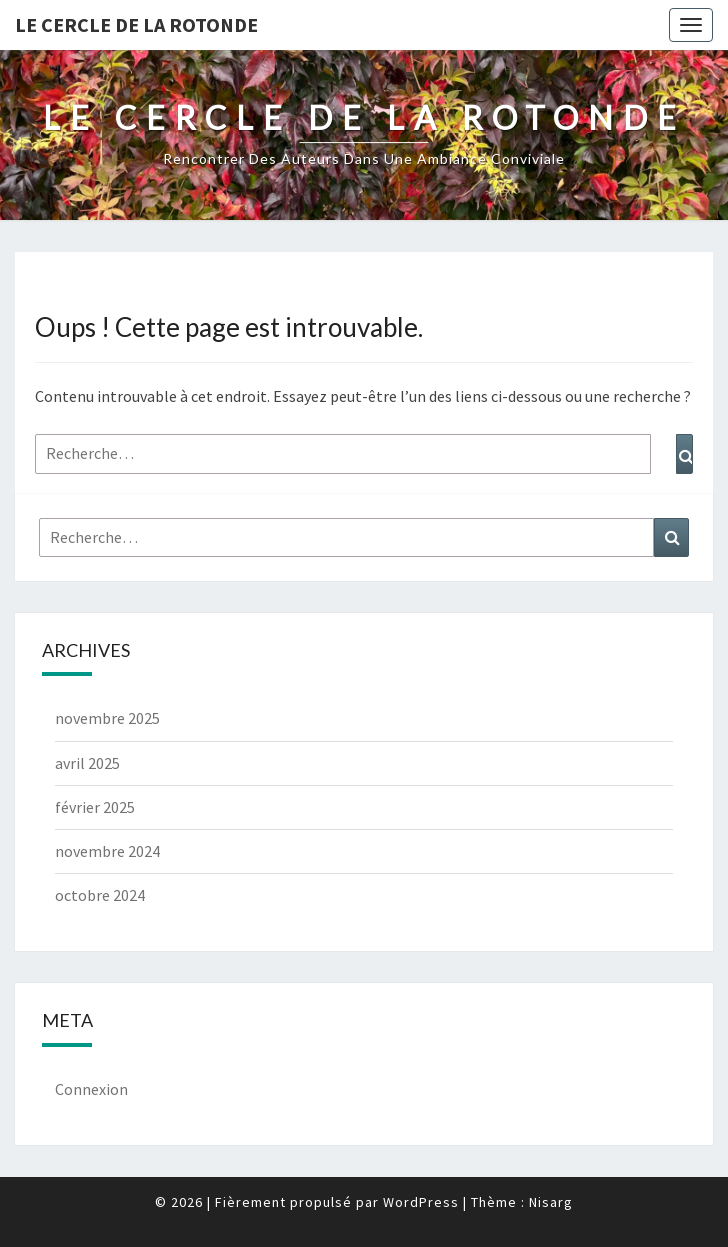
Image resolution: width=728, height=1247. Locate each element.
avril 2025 (87, 763)
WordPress (421, 1202)
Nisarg (551, 1202)
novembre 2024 (107, 851)
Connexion (91, 1089)
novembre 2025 (107, 718)
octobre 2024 (100, 895)
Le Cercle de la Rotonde (136, 24)
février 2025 (95, 807)
